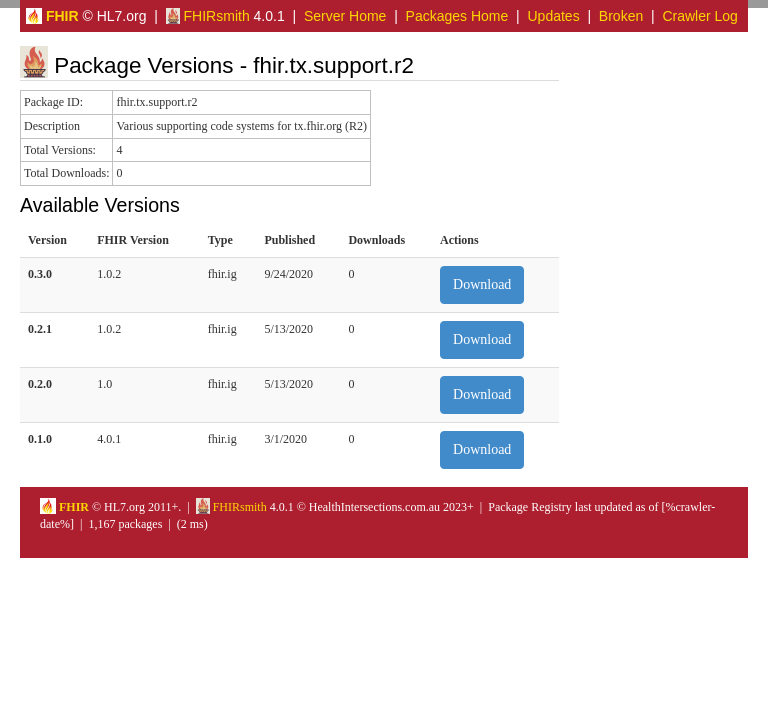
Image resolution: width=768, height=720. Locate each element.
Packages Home (457, 16)
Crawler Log (699, 16)
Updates (554, 16)
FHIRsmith (208, 16)
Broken (621, 16)
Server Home (345, 16)
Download (482, 284)
